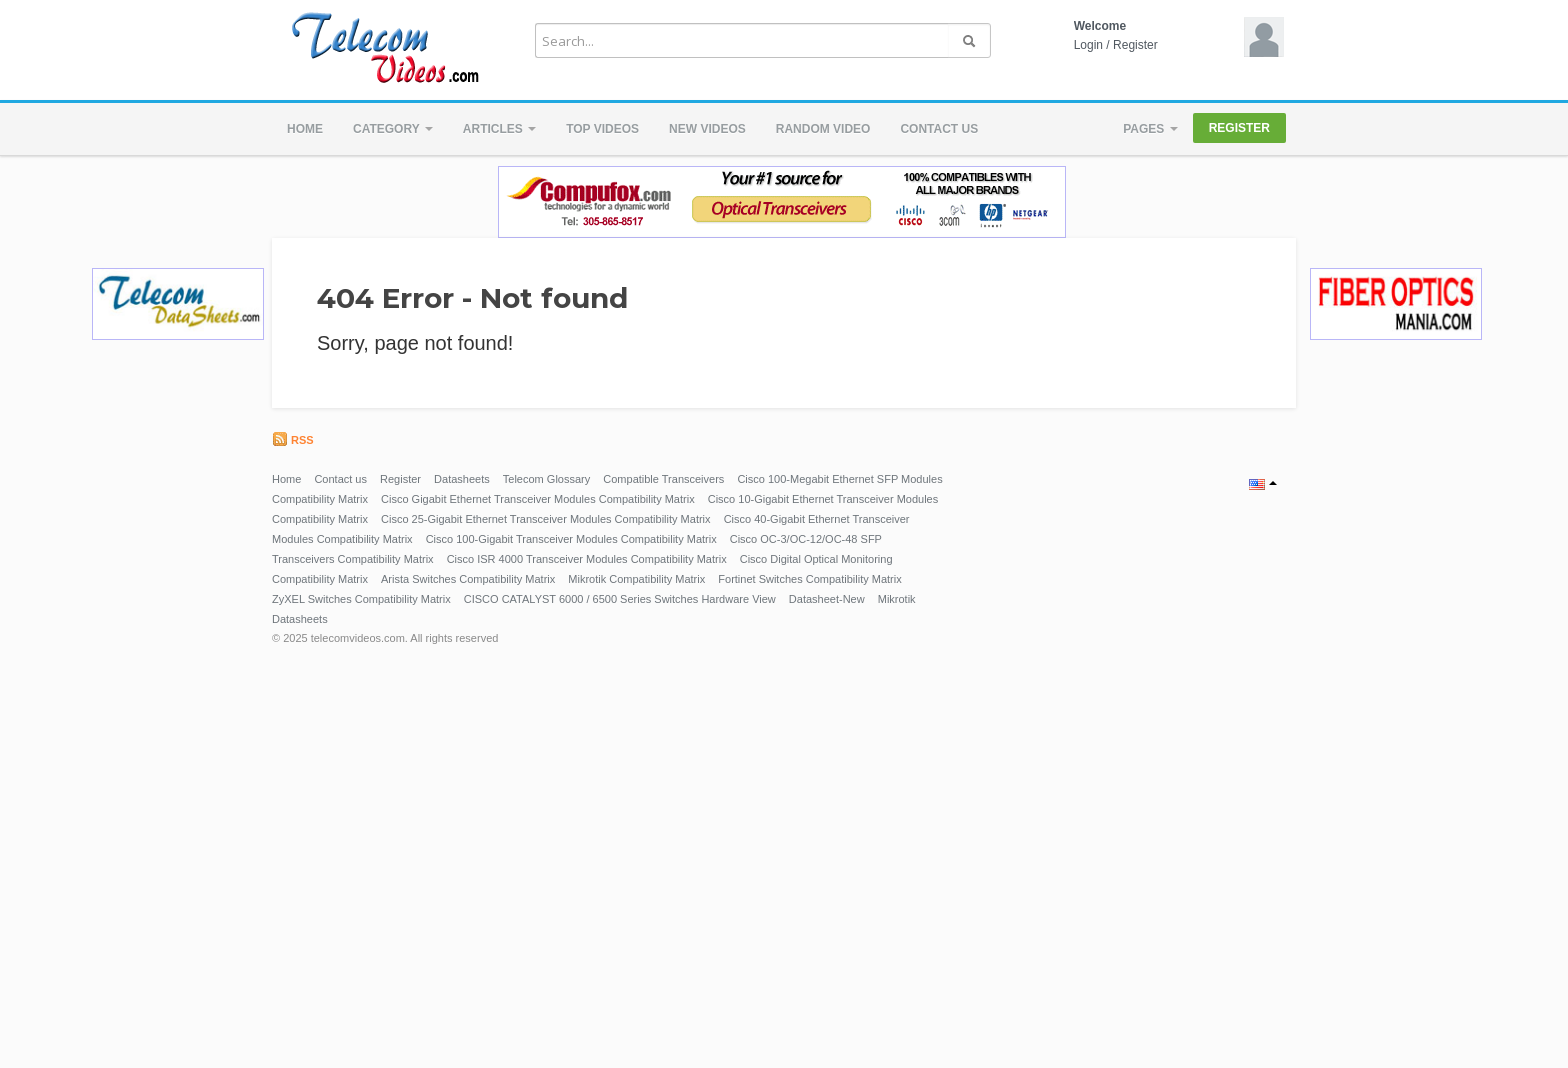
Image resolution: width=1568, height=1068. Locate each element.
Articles (499, 129)
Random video (823, 129)
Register (1135, 45)
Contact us (939, 129)
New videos (707, 129)
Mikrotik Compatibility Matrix (636, 579)
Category (393, 129)
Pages (1150, 129)
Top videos (602, 129)
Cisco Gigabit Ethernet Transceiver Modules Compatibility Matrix (538, 499)
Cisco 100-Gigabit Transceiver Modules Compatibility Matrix (571, 539)
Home (305, 129)
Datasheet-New (827, 599)
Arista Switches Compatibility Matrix (468, 579)
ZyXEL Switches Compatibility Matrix (361, 599)
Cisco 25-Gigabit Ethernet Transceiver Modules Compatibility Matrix (546, 519)
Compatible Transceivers (663, 479)
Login (1088, 45)
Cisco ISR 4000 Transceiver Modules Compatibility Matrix (587, 559)
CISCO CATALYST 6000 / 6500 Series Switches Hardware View (620, 599)
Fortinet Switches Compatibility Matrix (809, 579)
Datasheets (462, 479)
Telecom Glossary (546, 479)
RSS (293, 440)
